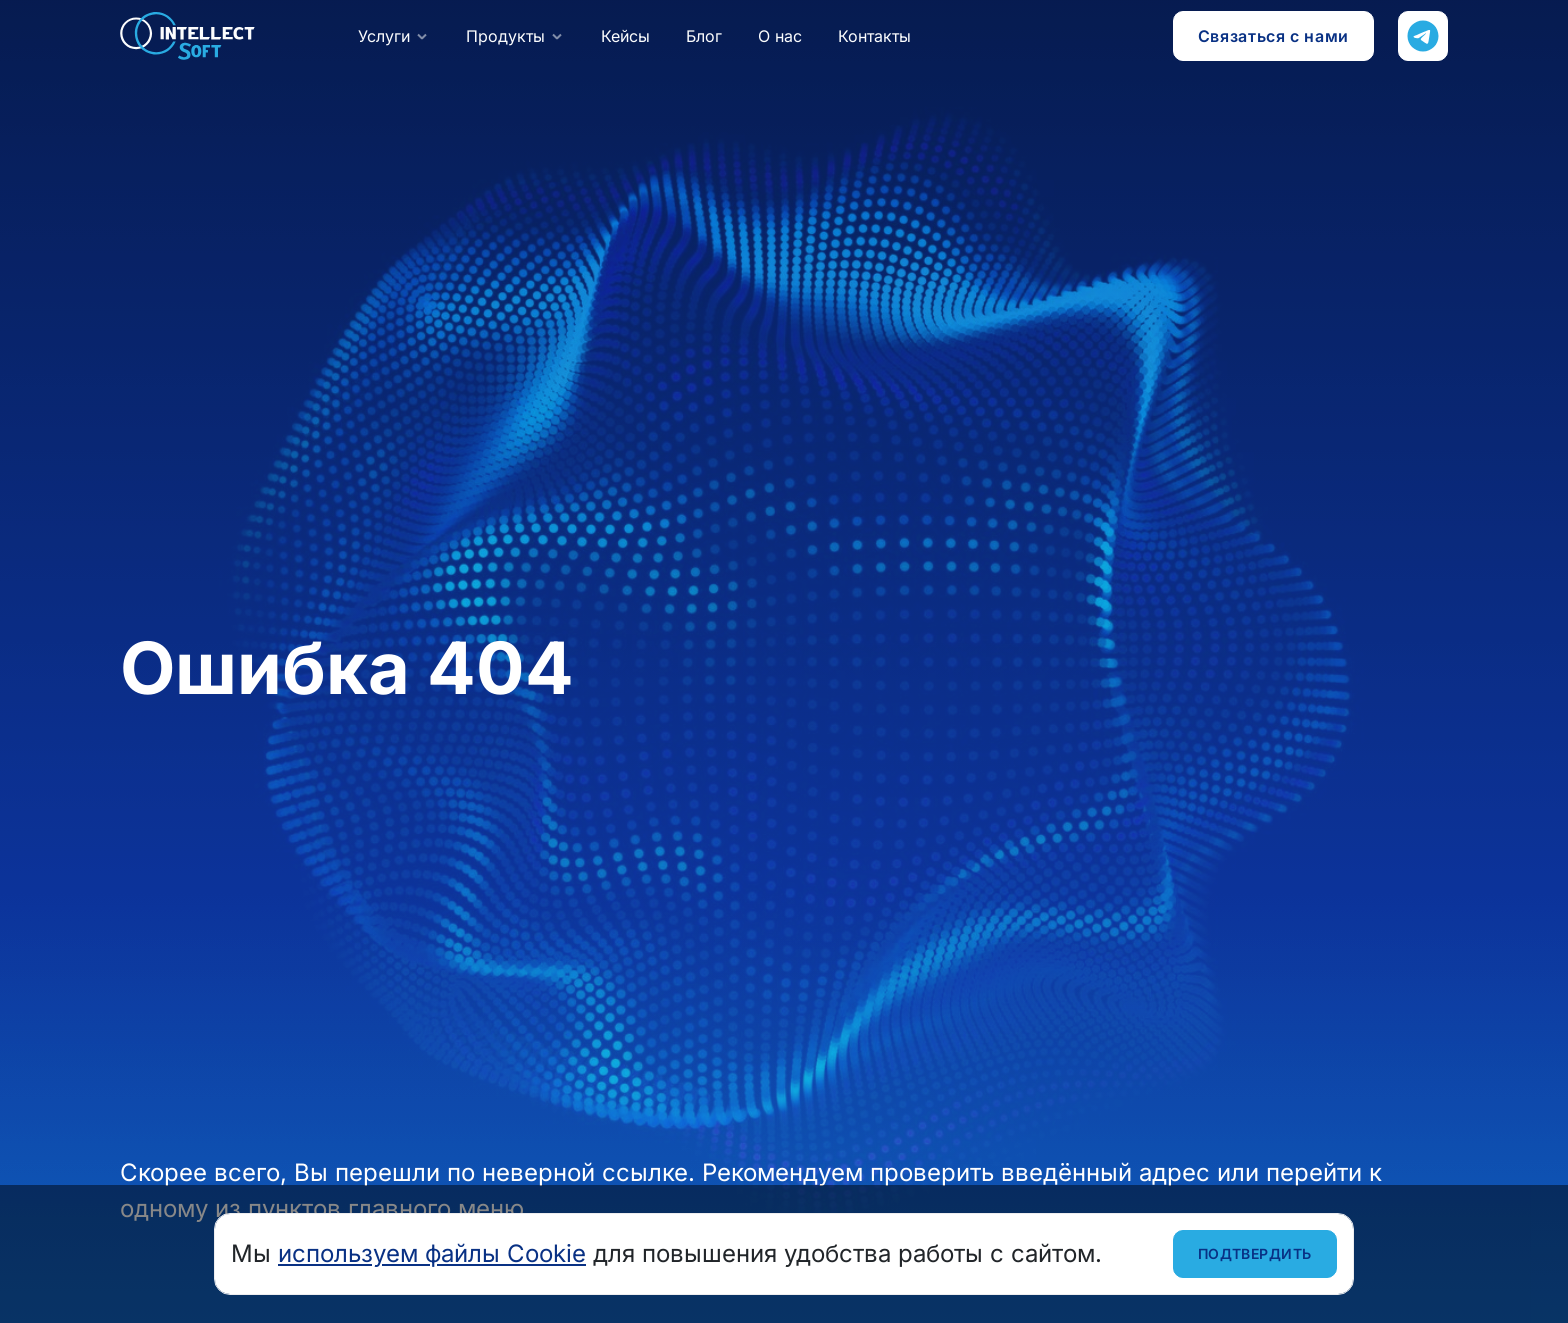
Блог (704, 36)
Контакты (874, 36)
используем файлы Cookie (432, 1253)
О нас (780, 36)
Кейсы (625, 36)
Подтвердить (1255, 1253)
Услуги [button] (384, 36)
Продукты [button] (505, 36)
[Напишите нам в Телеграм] (1423, 36)
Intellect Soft (188, 36)
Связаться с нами (1273, 36)
